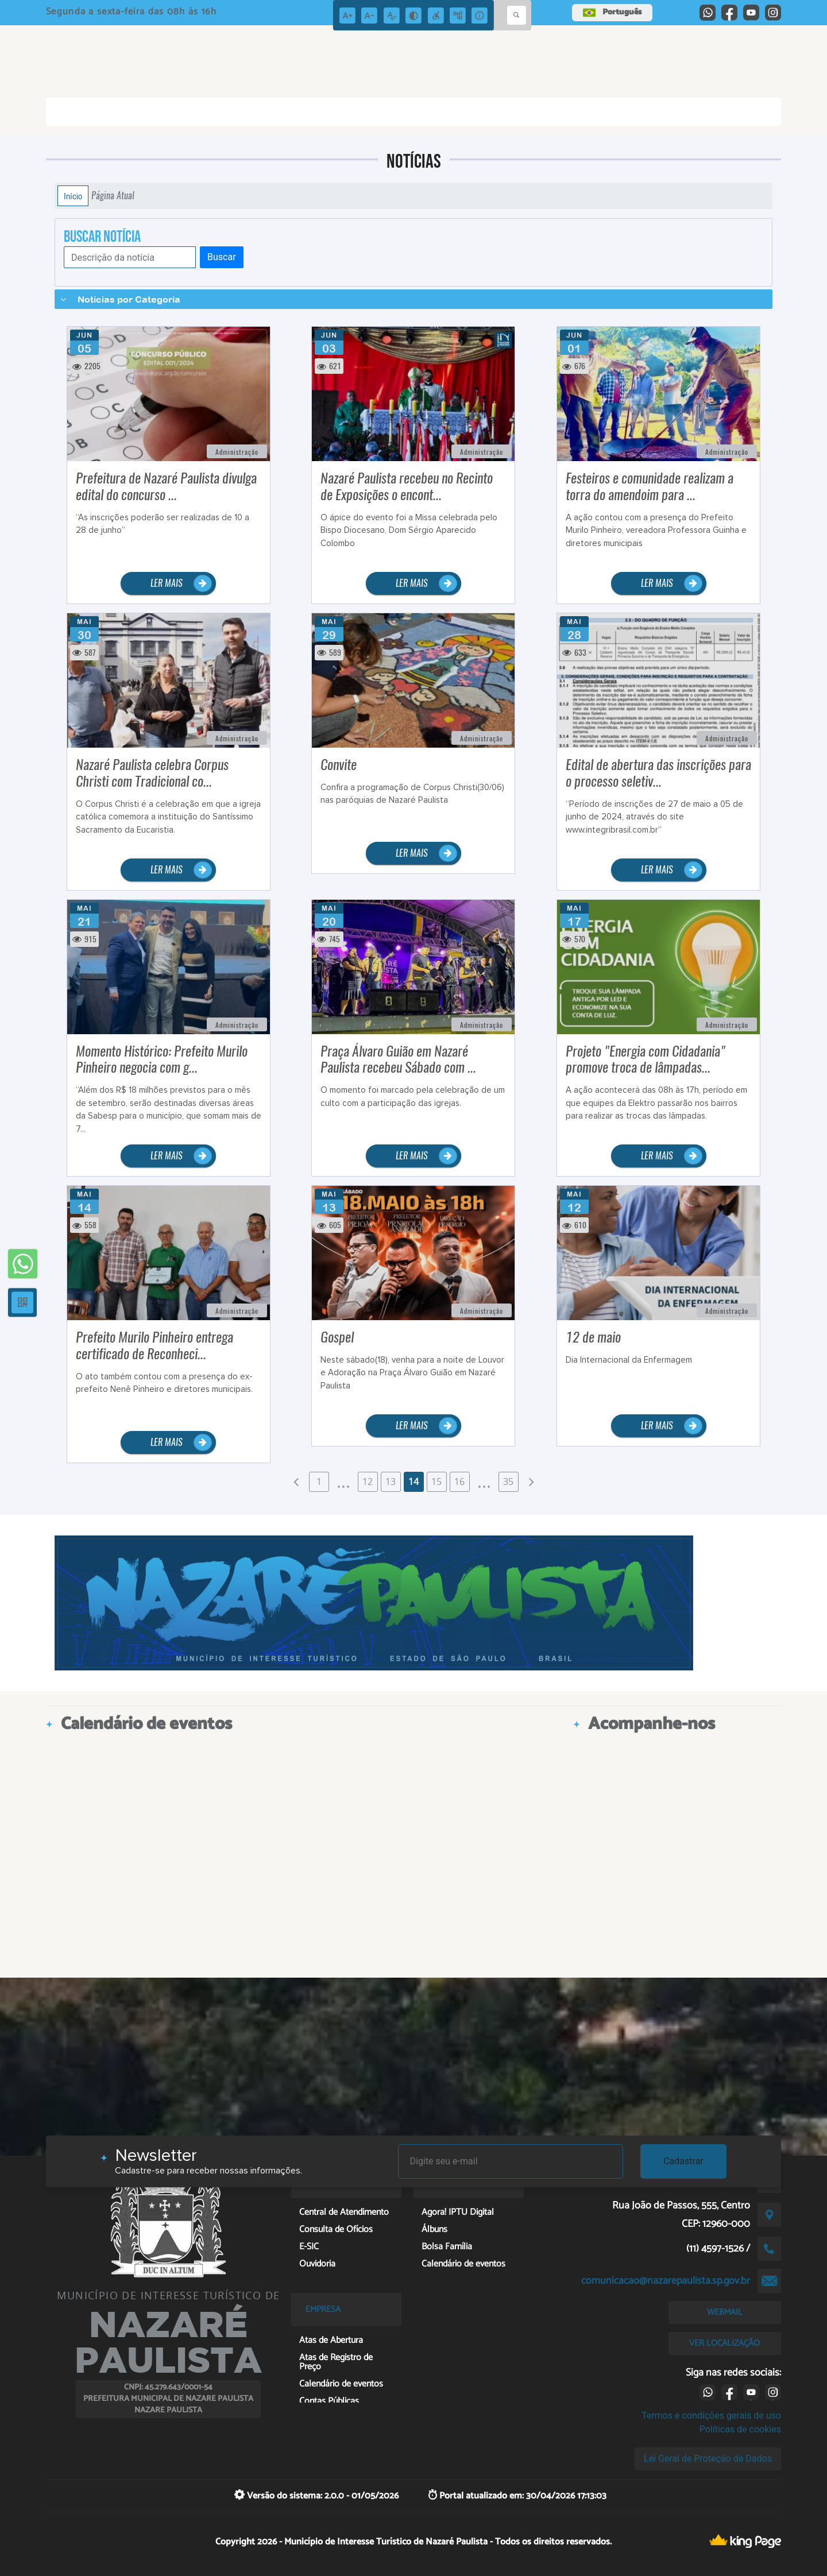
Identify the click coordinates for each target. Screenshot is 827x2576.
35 (508, 1481)
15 (436, 1481)
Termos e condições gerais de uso (711, 2415)
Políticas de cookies (740, 2429)
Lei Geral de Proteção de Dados (708, 2458)
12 (367, 1481)
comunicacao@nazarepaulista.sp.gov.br (665, 2280)
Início (73, 196)
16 (459, 1481)
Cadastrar (683, 2161)
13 (390, 1481)
